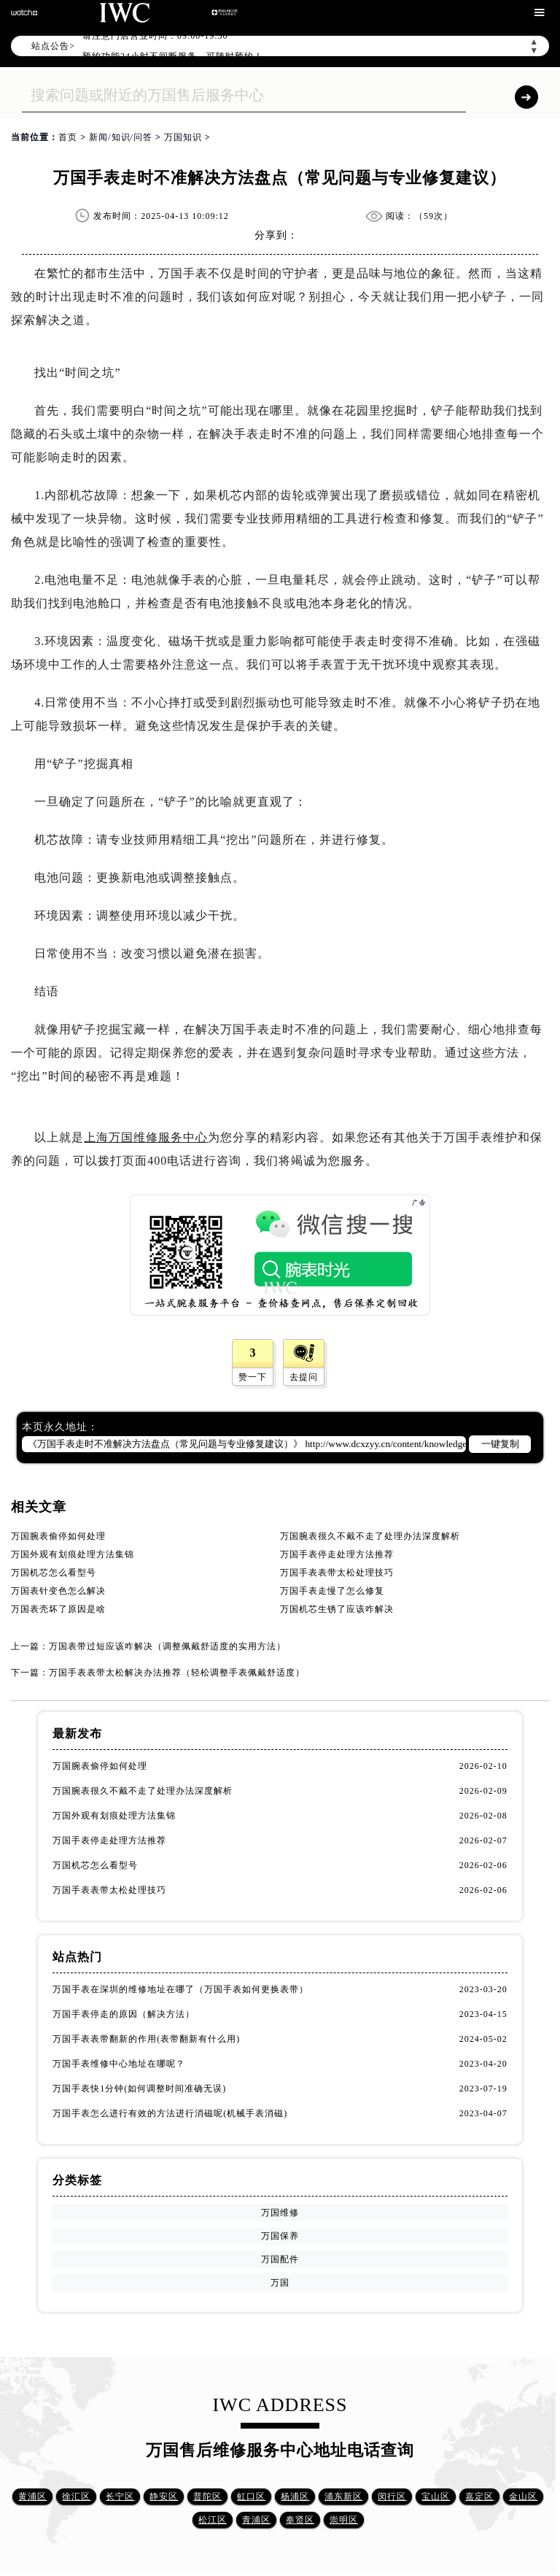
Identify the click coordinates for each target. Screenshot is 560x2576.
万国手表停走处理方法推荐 (337, 1554)
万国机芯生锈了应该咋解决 (337, 1609)
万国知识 (183, 137)
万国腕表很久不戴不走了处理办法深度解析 (370, 1536)
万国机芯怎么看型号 (53, 1572)
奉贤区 (300, 2520)
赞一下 (252, 1377)
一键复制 (500, 1443)
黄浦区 (32, 2496)
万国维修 (280, 2212)
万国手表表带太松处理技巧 (337, 1572)
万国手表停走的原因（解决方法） (123, 2014)
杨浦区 (295, 2496)
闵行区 (392, 2496)
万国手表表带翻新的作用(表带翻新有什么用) (146, 2039)
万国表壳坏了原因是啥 (58, 1609)
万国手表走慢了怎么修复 (332, 1591)
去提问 (303, 1377)
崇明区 (344, 2520)
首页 (67, 137)
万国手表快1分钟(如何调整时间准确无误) (139, 2088)
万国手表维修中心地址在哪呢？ (118, 2064)
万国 (280, 2283)
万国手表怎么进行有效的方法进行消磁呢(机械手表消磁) (169, 2113)
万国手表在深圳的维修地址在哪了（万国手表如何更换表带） (180, 1989)
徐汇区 (76, 2496)
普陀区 (207, 2496)
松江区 (212, 2520)
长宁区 (120, 2496)
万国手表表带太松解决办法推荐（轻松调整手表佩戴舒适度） (177, 1672)
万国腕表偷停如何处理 (58, 1536)
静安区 (163, 2496)
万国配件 (280, 2259)
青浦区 (256, 2520)
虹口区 (251, 2496)
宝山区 (435, 2496)
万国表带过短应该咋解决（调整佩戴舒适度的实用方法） (167, 1646)
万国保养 (280, 2236)
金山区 (523, 2496)
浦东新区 (343, 2496)
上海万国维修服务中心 (146, 1137)
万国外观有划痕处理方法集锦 (72, 1554)
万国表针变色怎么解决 (58, 1591)
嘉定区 (479, 2496)
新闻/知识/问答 (120, 137)
